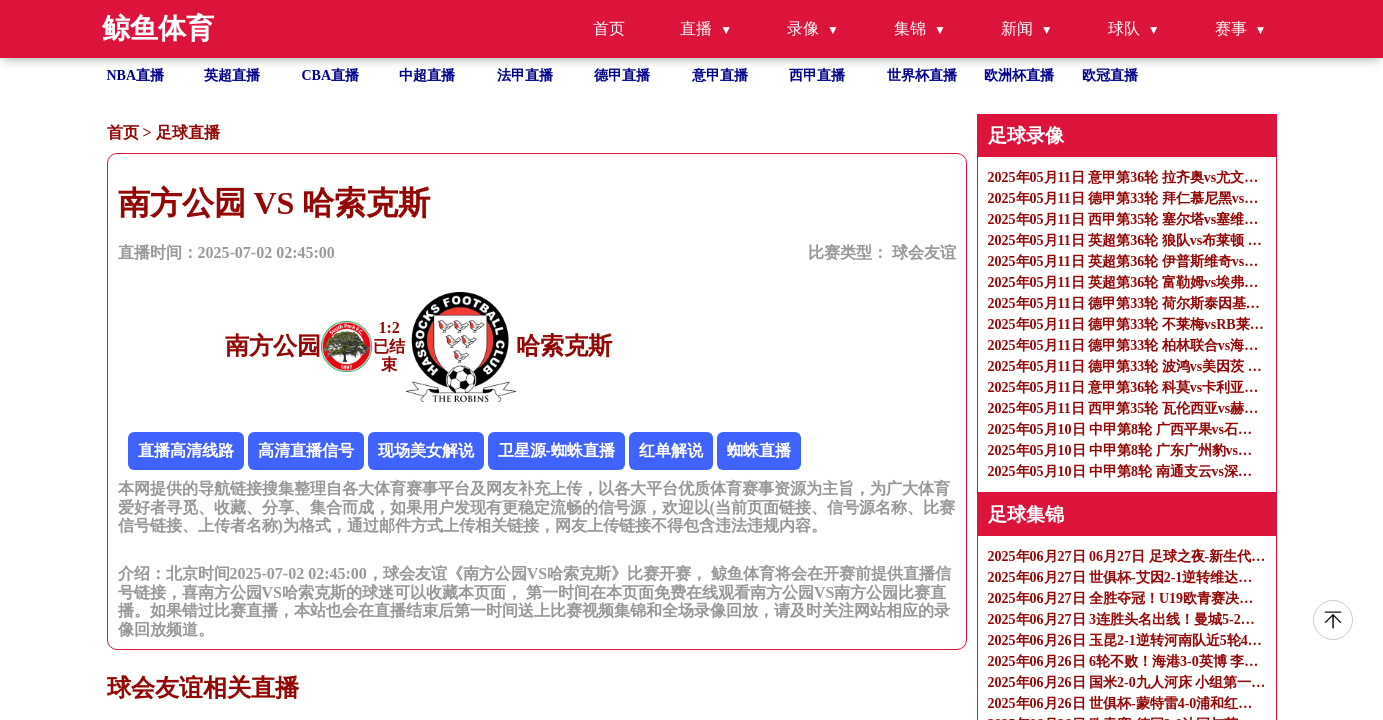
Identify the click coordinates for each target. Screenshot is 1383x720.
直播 (696, 28)
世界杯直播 (922, 75)
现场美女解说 (426, 450)
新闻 (1017, 28)
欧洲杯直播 (1019, 75)
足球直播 (188, 132)
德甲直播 (622, 75)
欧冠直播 (1110, 75)
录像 (803, 28)
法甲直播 (525, 75)
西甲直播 (817, 75)
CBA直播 (331, 75)
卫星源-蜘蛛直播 (556, 450)
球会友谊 (924, 252)
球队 (1124, 28)
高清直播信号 (306, 450)
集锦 (910, 28)
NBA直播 (136, 75)
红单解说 (671, 450)
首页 (609, 28)
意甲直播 (720, 75)
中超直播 (427, 75)
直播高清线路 (186, 450)
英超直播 (232, 75)
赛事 (1231, 28)
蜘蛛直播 (759, 450)
